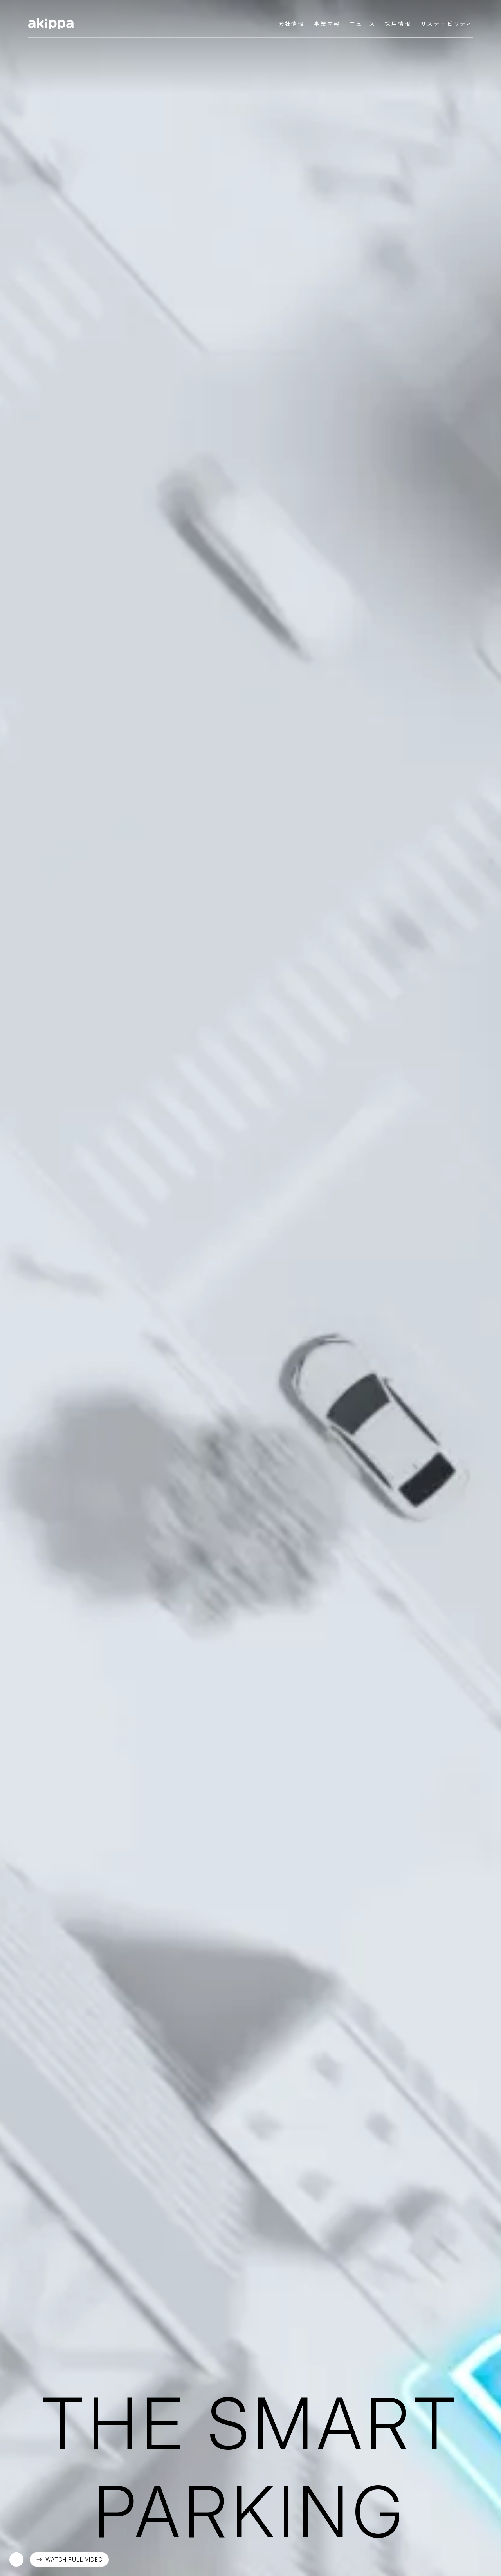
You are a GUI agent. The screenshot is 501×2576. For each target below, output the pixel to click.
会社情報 (291, 23)
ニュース (362, 23)
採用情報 (398, 23)
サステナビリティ (447, 23)
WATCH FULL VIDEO (74, 2559)
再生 (16, 2559)
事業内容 (327, 23)
